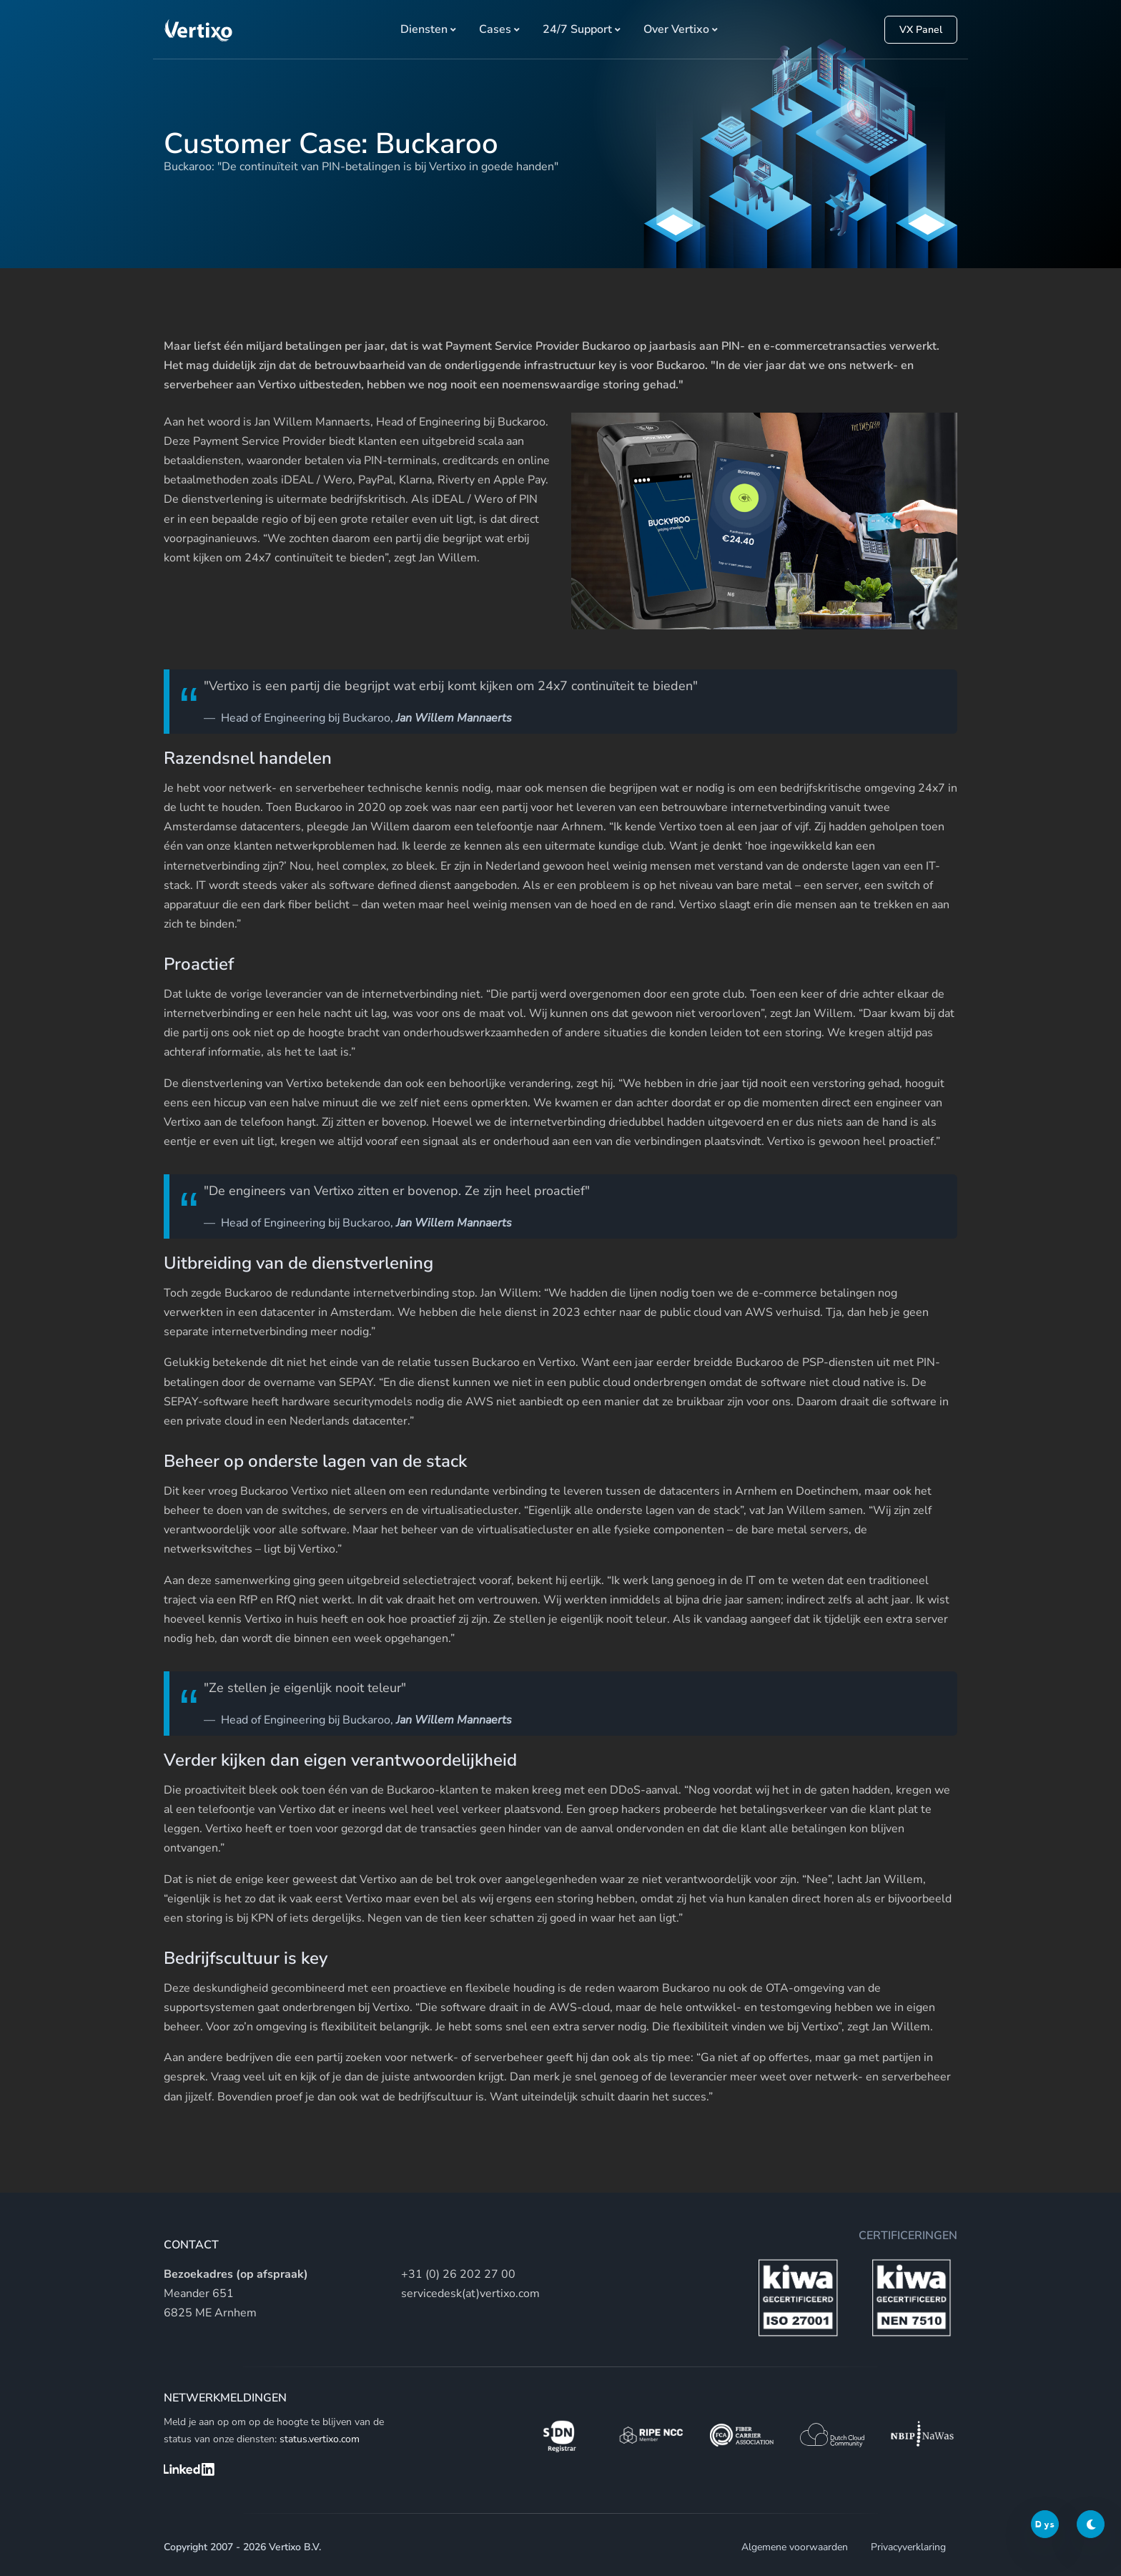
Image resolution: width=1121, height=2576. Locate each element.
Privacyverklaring (908, 2547)
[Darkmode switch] (1091, 2524)
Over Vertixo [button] (676, 29)
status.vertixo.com (320, 2439)
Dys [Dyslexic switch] (1044, 2524)
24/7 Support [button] (577, 29)
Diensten (424, 29)
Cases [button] (495, 29)
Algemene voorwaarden (794, 2547)
